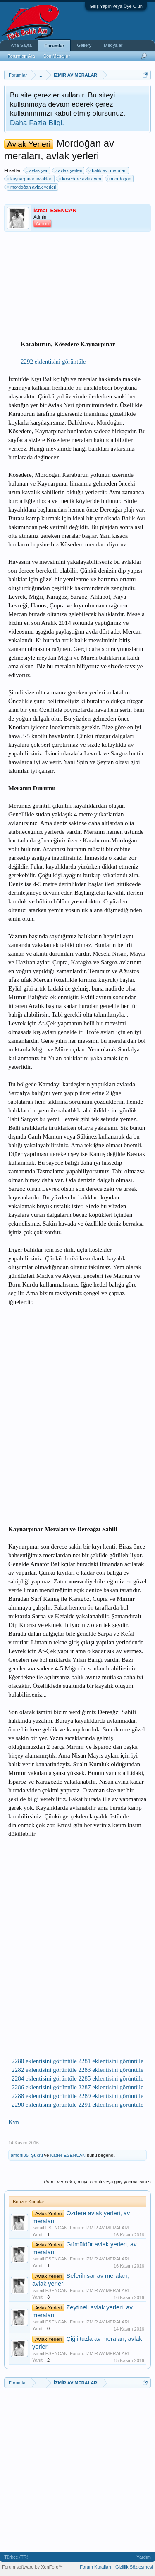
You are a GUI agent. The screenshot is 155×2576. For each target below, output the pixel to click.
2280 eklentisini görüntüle (44, 2061)
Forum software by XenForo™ (32, 2566)
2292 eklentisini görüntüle (53, 361)
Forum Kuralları (95, 2566)
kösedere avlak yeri (80, 178)
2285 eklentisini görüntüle (110, 2078)
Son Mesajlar (56, 55)
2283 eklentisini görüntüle (110, 2069)
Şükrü (37, 2155)
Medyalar (113, 45)
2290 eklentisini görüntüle (44, 2104)
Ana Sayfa (21, 45)
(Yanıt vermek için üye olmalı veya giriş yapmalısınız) (97, 2181)
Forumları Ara (21, 55)
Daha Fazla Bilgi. (37, 123)
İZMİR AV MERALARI (107, 2227)
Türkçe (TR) (16, 2556)
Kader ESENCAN (68, 2155)
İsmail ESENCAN (49, 2227)
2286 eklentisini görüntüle (44, 2087)
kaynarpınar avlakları (30, 178)
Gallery (84, 45)
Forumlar (54, 45)
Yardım (143, 2556)
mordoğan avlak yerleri (32, 187)
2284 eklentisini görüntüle (44, 2078)
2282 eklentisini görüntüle (44, 2069)
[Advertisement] (85, 285)
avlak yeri (37, 170)
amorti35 (20, 2155)
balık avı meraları (107, 170)
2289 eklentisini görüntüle (110, 2096)
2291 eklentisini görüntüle (110, 2104)
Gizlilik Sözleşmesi (134, 2566)
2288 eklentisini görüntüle (44, 2096)
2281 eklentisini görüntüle (110, 2061)
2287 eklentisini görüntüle (110, 2087)
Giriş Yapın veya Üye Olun (116, 6)
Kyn (13, 2122)
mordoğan (119, 178)
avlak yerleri (68, 170)
